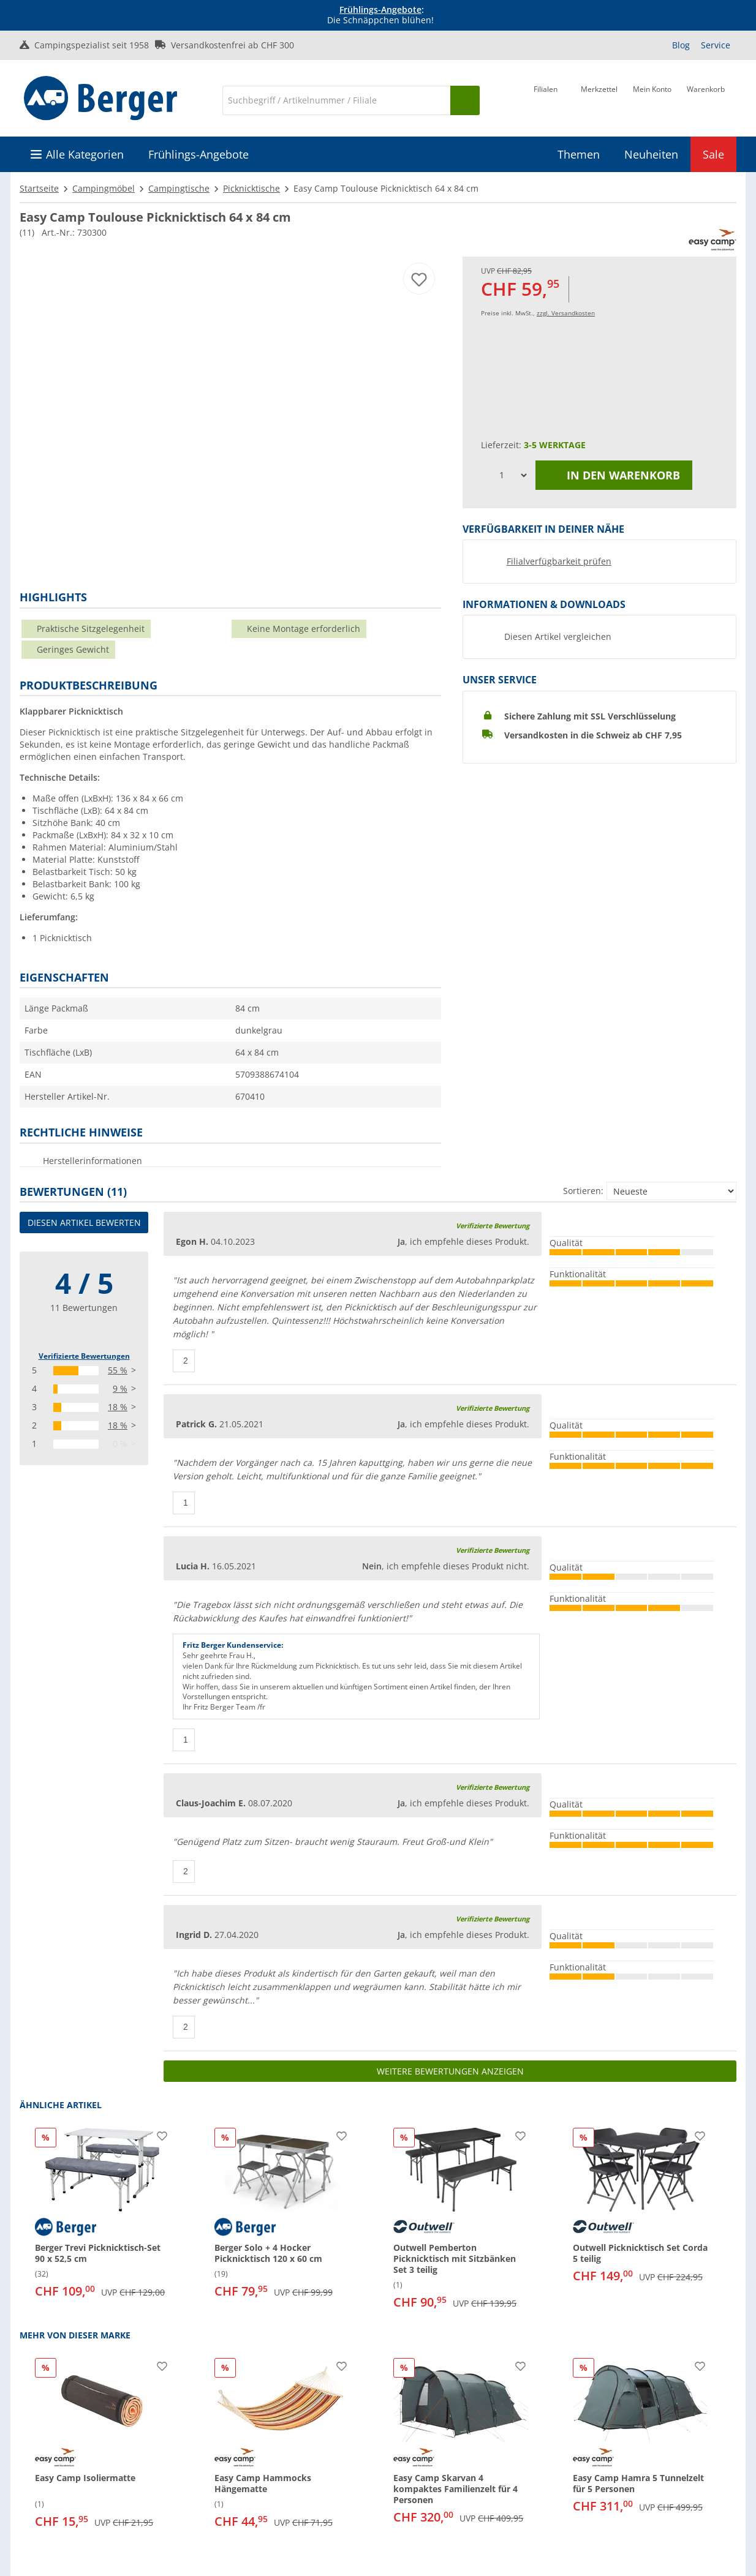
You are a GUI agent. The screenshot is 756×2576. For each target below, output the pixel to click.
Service (715, 45)
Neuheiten (651, 154)
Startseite (39, 188)
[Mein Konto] (652, 99)
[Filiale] (546, 99)
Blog (681, 45)
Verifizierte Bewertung (492, 1225)
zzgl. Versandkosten (566, 313)
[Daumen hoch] (184, 1361)
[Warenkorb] (706, 99)
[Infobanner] (380, 15)
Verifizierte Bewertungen (84, 1356)
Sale (713, 154)
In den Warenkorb (614, 475)
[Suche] (336, 100)
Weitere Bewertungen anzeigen (450, 2071)
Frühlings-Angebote (380, 9)
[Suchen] (465, 100)
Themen (579, 154)
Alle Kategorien (85, 154)
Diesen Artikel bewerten (84, 1222)
